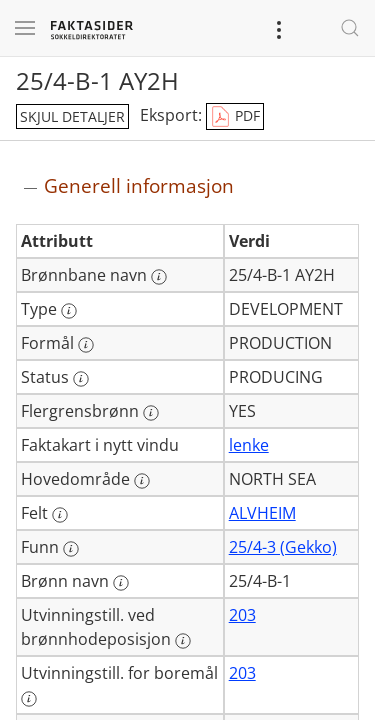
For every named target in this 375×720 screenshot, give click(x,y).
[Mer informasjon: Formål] (86, 345)
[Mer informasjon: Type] (69, 311)
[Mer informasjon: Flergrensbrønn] (151, 413)
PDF (235, 117)
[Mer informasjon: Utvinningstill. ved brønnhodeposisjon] (183, 641)
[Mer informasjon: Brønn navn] (121, 583)
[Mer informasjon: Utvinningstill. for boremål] (29, 699)
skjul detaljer (72, 116)
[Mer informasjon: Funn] (71, 549)
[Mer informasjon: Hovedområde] (142, 481)
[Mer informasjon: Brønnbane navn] (159, 277)
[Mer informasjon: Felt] (60, 515)
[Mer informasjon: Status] (81, 379)
